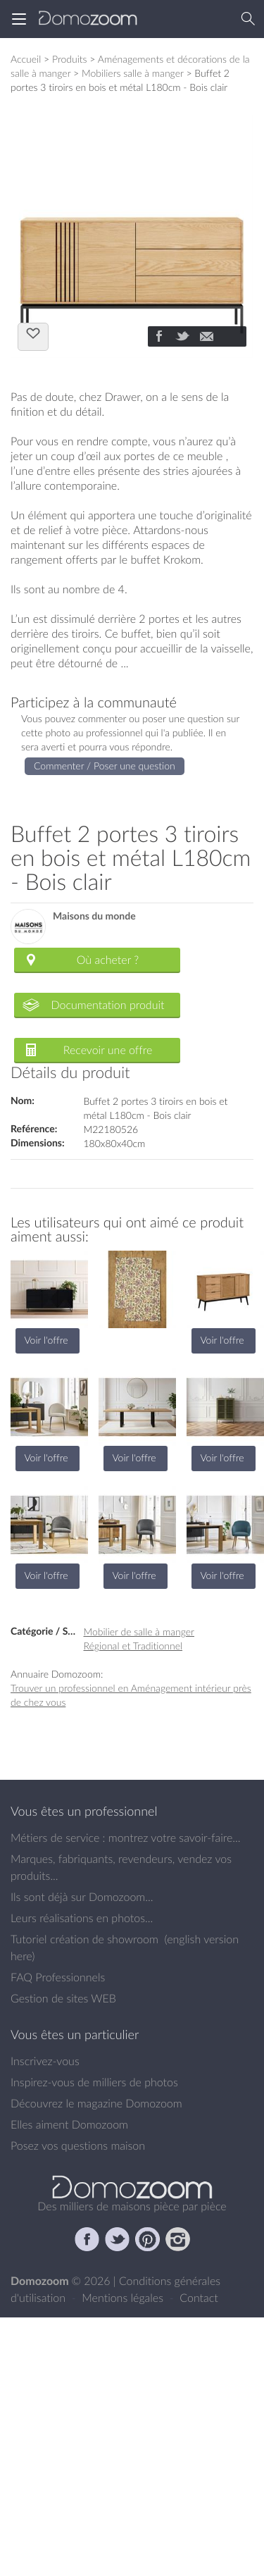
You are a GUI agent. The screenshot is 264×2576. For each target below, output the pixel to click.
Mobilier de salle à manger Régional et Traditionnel (139, 1638)
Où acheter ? (108, 959)
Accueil (26, 59)
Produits (69, 59)
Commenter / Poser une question (104, 765)
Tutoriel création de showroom (84, 1939)
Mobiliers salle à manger (133, 73)
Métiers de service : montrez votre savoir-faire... (126, 1837)
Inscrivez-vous (45, 2061)
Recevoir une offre (108, 1050)
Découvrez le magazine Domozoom (96, 2103)
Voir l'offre (46, 1339)
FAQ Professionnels (58, 1977)
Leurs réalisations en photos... (82, 1918)
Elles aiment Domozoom (69, 2124)
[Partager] (158, 337)
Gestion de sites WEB (63, 1998)
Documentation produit (107, 1005)
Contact (199, 2297)
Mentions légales (124, 2297)
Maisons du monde (94, 916)
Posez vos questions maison (78, 2145)
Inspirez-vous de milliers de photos (94, 2082)
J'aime (33, 335)
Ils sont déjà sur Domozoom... (82, 1897)
